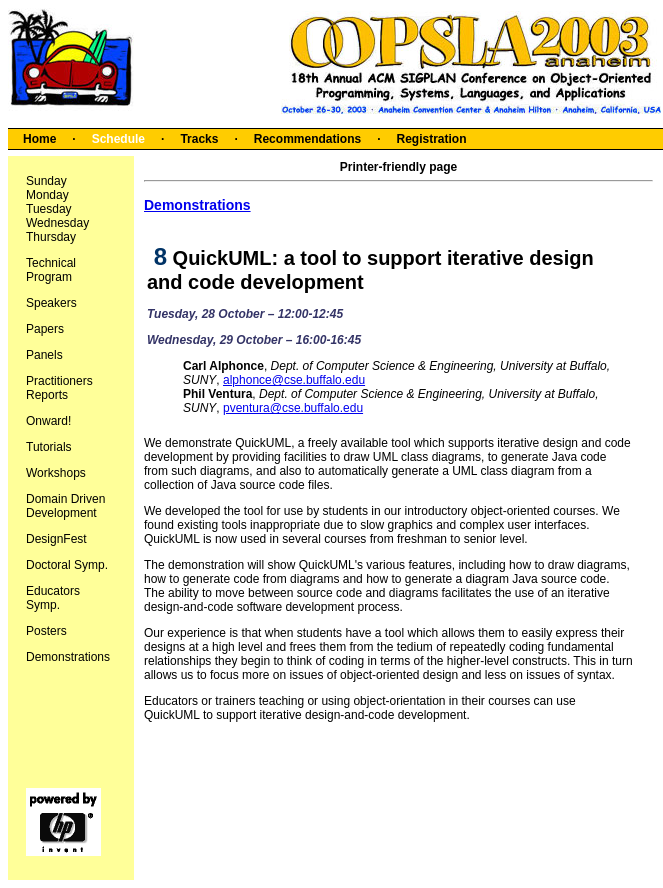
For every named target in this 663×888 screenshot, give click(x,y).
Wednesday (57, 223)
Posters (46, 631)
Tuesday (49, 209)
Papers (45, 329)
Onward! (48, 421)
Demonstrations (68, 657)
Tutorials (49, 447)
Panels (44, 355)
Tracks (199, 139)
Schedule (118, 139)
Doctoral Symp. (67, 565)
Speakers (51, 303)
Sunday (46, 181)
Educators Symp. (53, 598)
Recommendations (307, 139)
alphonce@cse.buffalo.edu (294, 380)
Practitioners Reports (59, 388)
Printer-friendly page (398, 167)
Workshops (56, 473)
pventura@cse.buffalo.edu (293, 408)
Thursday (51, 237)
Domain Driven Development (65, 506)
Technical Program (51, 270)
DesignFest (56, 539)
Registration (431, 139)
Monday (47, 195)
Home (39, 139)
